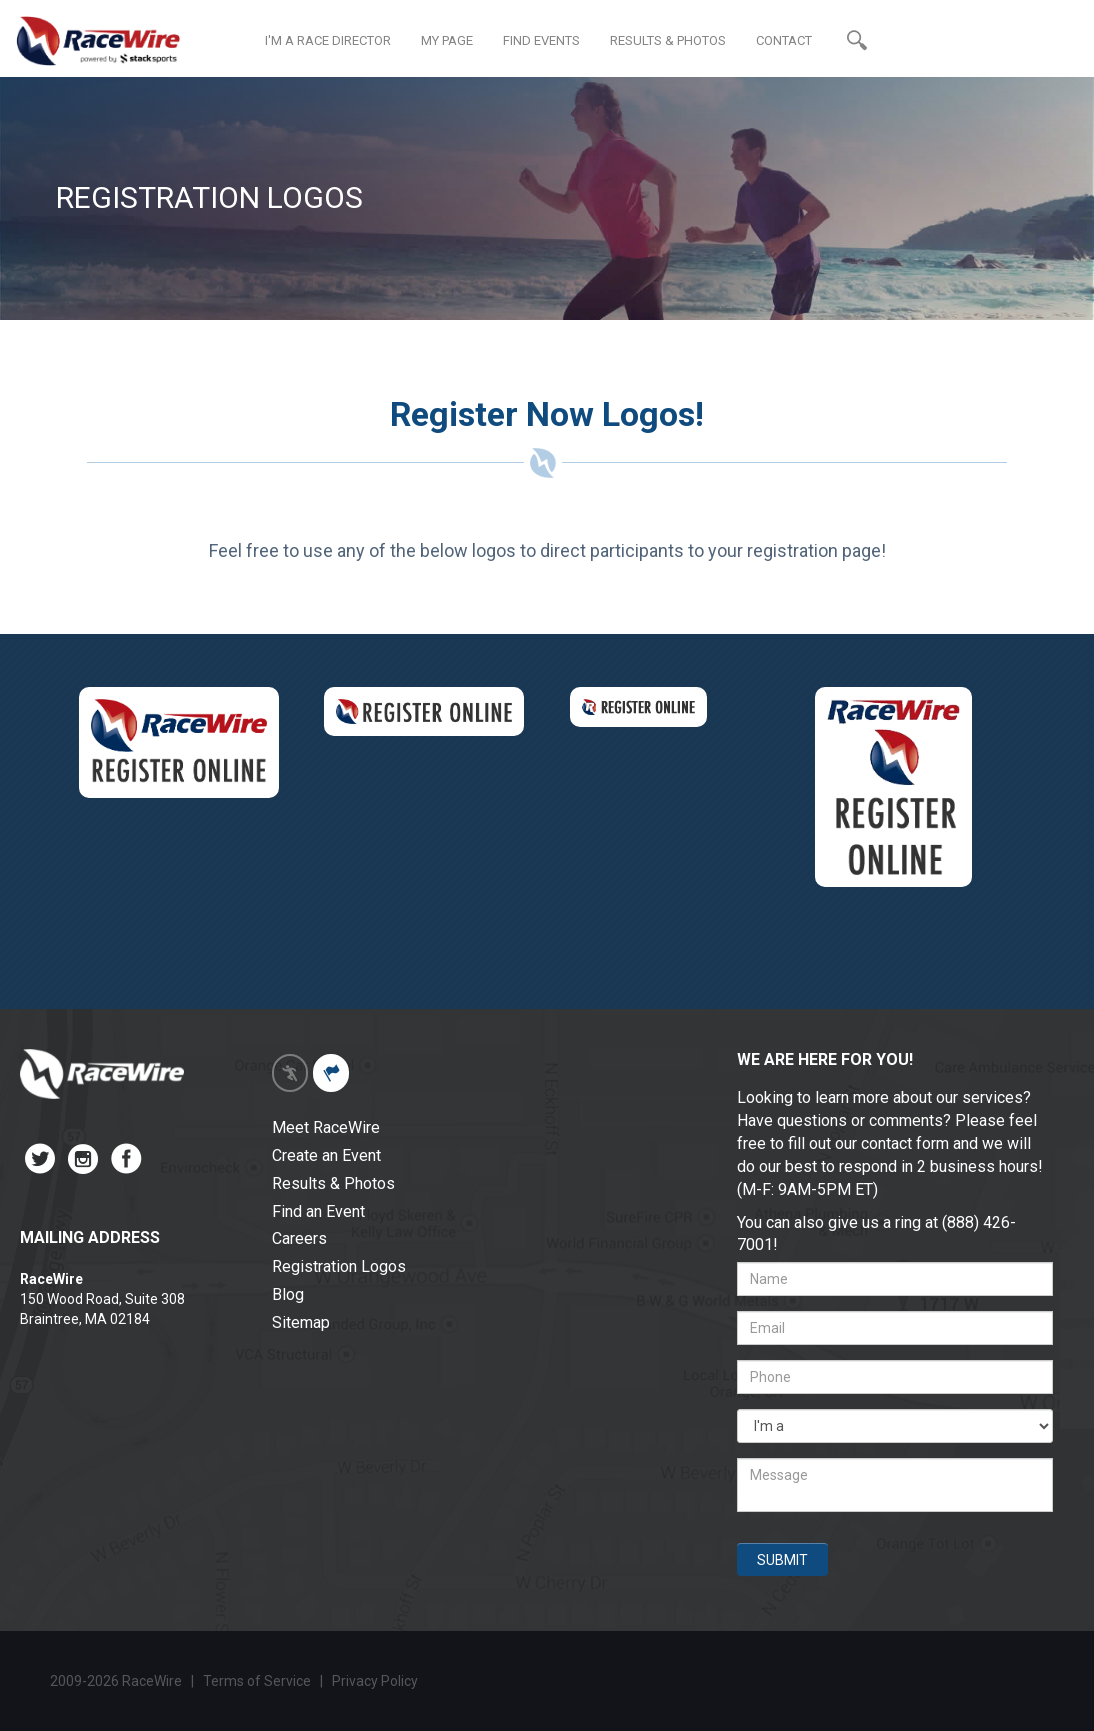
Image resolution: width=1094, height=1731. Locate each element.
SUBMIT (782, 1560)
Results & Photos (333, 1183)
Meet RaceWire (326, 1127)
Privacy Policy (376, 1681)
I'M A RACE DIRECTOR (328, 40)
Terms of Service (257, 1681)
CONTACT (784, 40)
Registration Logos (339, 1266)
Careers (299, 1238)
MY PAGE (447, 40)
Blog (288, 1294)
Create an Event (326, 1155)
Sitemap (301, 1322)
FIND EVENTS (541, 40)
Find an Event (318, 1211)
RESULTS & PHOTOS (668, 40)
